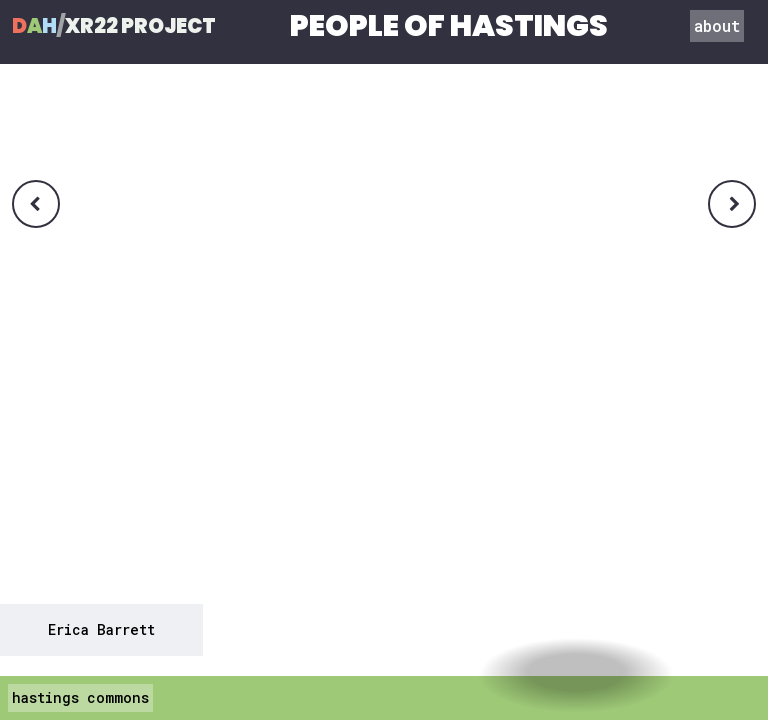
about (717, 25)
